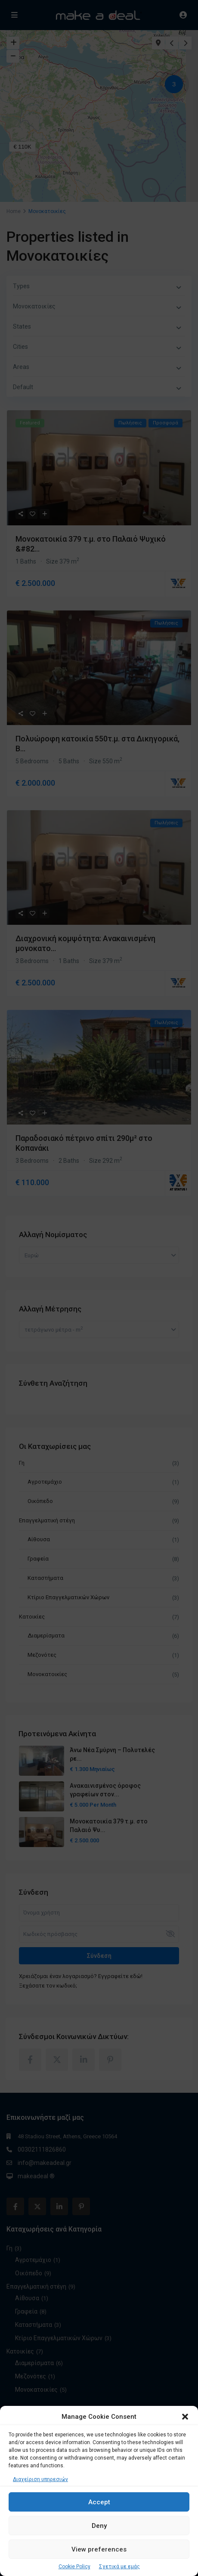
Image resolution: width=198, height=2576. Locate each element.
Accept (99, 2502)
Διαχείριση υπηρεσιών (40, 2479)
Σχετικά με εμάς (119, 2567)
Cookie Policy (74, 2567)
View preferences (99, 2549)
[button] (185, 2416)
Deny (99, 2526)
